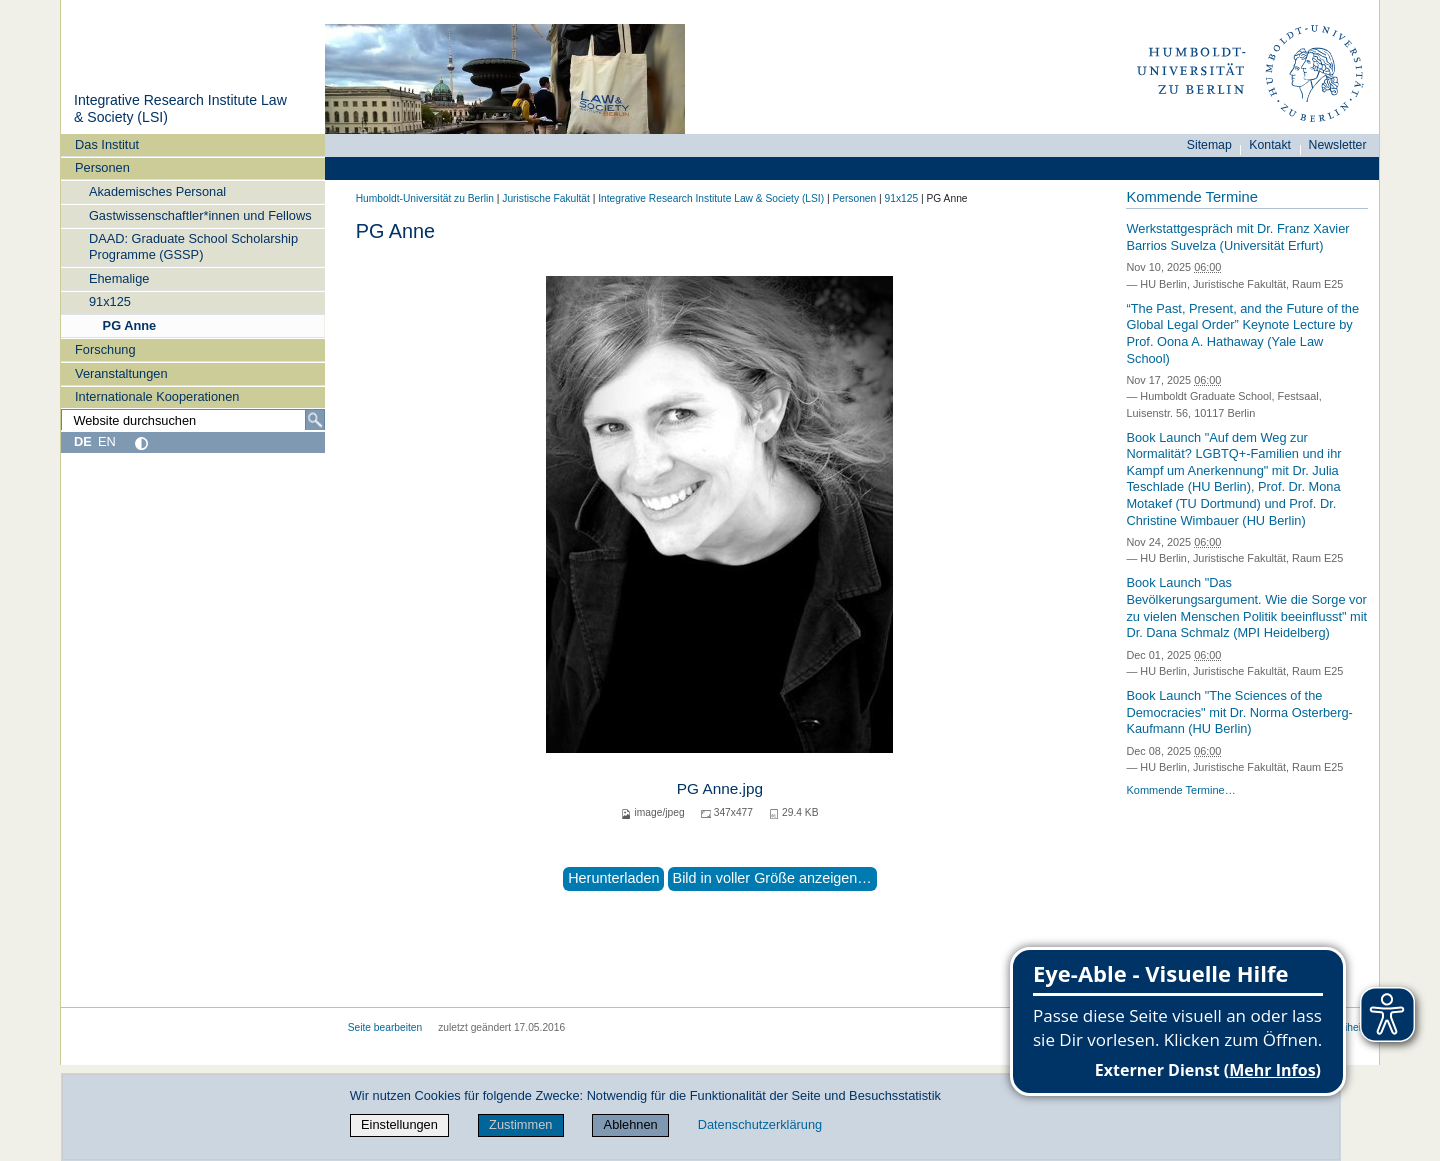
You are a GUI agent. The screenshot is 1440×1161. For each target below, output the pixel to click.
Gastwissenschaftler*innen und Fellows (200, 215)
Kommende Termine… (1180, 790)
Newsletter (1338, 145)
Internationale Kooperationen (157, 396)
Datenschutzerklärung (760, 1124)
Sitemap (1209, 145)
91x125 (110, 301)
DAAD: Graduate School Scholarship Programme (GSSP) (193, 246)
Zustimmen (520, 1124)
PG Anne (130, 325)
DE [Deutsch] (83, 441)
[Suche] (315, 420)
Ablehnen (631, 1124)
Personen (102, 167)
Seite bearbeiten (385, 1027)
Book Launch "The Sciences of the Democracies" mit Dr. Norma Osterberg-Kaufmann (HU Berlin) (1239, 712)
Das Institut (107, 144)
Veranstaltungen (121, 373)
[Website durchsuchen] (193, 420)
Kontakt (1270, 145)
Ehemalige (119, 278)
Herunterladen (613, 878)
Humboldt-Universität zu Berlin (425, 198)
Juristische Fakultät (546, 198)
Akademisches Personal (157, 191)
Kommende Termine (1191, 197)
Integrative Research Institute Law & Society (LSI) (711, 198)
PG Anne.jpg (720, 788)
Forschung (105, 349)
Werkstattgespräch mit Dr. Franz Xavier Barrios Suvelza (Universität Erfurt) (1237, 237)
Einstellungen (399, 1124)
